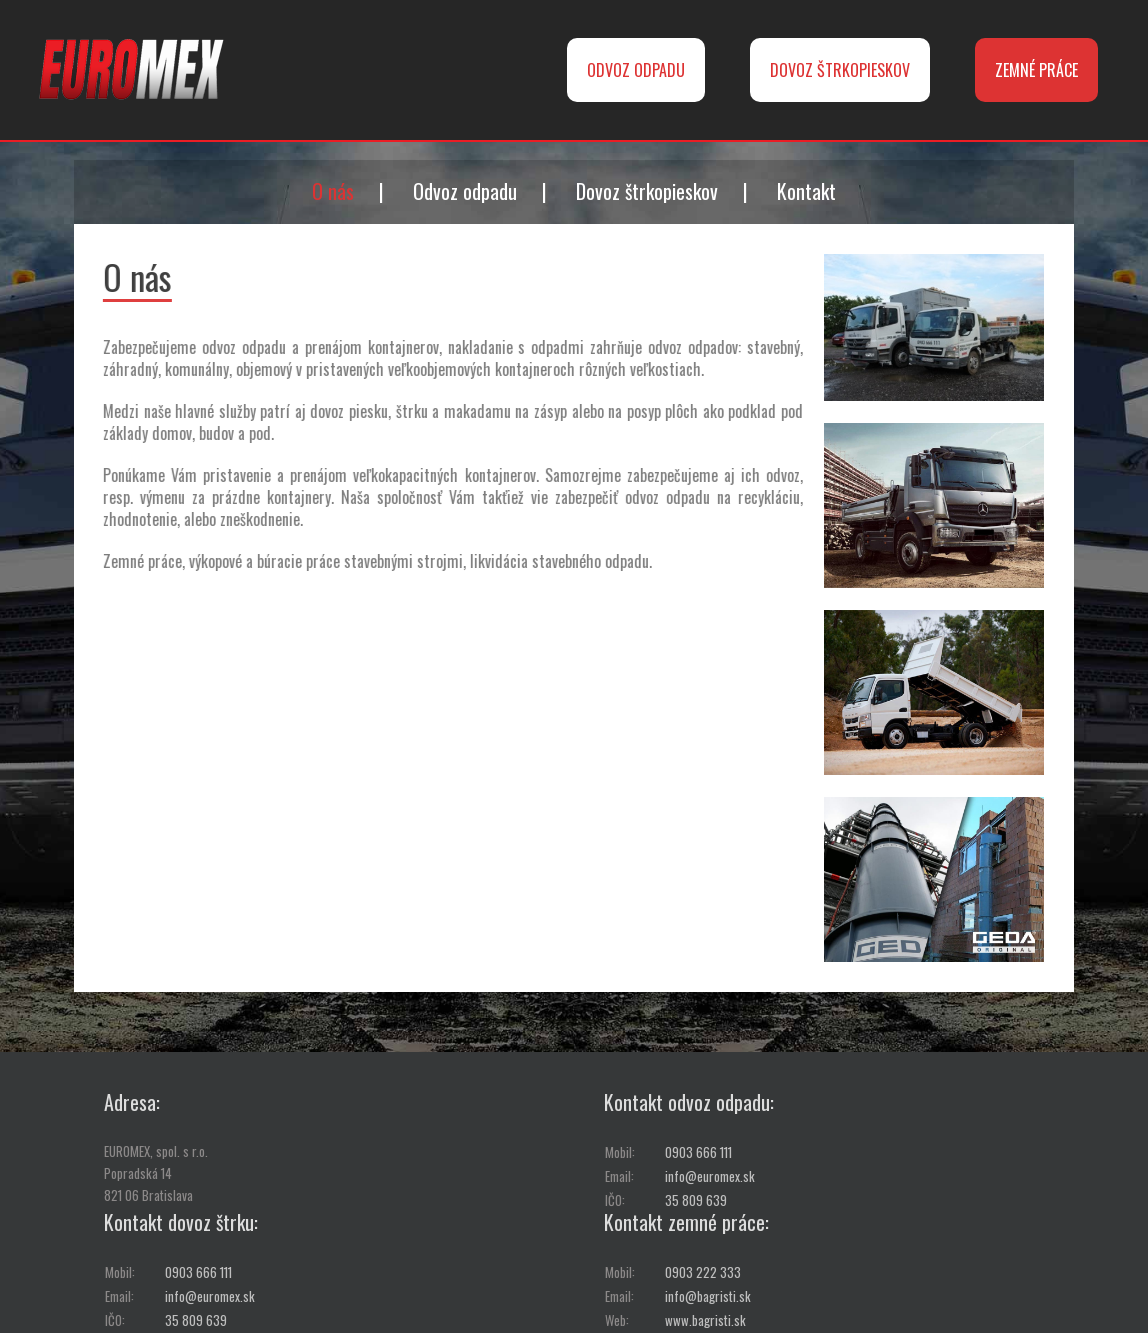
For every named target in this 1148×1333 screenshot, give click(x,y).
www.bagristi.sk (705, 1320)
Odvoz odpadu (465, 191)
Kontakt (806, 191)
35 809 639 (696, 1200)
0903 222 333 (703, 1272)
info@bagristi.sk (708, 1296)
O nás (333, 191)
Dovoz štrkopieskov (647, 191)
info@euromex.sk (710, 1176)
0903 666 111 (698, 1152)
